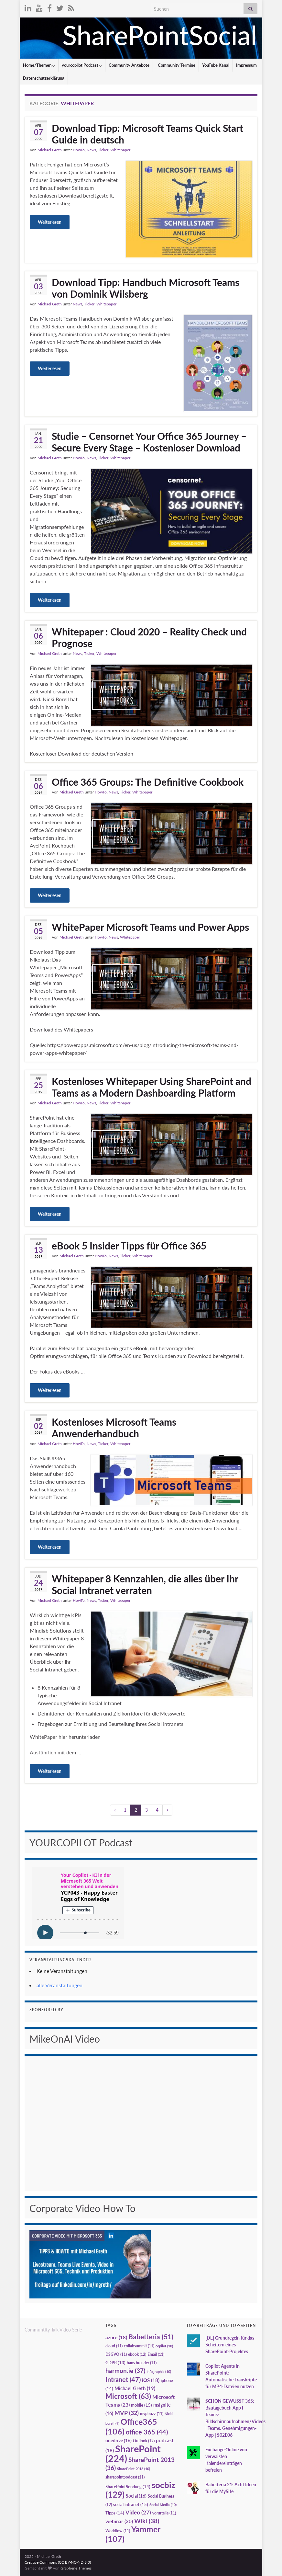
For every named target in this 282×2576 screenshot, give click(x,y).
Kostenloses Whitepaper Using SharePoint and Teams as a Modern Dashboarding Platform (151, 1087)
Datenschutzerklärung (43, 78)
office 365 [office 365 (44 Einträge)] (147, 2432)
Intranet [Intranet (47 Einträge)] (123, 2379)
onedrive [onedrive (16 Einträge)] (118, 2440)
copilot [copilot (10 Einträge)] (164, 2346)
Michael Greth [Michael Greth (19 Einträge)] (134, 2388)
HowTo (79, 149)
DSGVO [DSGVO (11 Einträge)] (116, 2354)
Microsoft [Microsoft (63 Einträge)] (128, 2396)
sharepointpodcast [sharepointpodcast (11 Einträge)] (125, 2477)
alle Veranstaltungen (59, 1985)
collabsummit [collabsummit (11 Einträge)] (139, 2345)
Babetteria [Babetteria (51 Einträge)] (150, 2337)
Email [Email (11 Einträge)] (155, 2354)
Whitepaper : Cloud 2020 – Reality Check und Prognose (149, 637)
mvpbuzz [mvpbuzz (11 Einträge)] (151, 2413)
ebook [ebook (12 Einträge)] (137, 2354)
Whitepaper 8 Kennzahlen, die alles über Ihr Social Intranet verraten (145, 1584)
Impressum (246, 65)
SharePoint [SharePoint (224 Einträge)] (133, 2453)
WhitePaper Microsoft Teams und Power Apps (150, 927)
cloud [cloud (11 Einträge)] (114, 2345)
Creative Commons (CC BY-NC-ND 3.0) (58, 2562)
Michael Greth (50, 149)
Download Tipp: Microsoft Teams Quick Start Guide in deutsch (147, 133)
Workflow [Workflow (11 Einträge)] (117, 2530)
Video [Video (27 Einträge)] (138, 2512)
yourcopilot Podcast (82, 65)
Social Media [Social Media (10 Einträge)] (163, 2504)
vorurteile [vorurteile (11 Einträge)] (164, 2513)
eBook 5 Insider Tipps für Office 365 (129, 1245)
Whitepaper (120, 149)
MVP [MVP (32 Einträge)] (126, 2412)
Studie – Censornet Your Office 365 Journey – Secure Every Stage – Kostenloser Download (149, 441)
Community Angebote (129, 65)
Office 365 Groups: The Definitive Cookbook (148, 782)
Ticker (103, 149)
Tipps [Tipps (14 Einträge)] (114, 2512)
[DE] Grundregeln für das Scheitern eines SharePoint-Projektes (229, 2344)
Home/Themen (39, 65)
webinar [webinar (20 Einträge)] (119, 2521)
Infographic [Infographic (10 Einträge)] (158, 2371)
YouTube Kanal (215, 65)
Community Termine (176, 65)
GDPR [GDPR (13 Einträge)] (115, 2362)
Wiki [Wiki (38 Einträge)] (146, 2521)
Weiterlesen (49, 222)
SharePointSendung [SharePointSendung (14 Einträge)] (127, 2486)
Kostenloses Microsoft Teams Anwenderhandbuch (114, 1427)
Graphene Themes (76, 2568)
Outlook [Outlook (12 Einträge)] (144, 2440)
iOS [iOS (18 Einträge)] (150, 2380)
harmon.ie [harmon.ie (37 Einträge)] (125, 2370)
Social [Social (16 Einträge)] (136, 2496)
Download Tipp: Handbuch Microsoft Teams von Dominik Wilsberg (145, 288)
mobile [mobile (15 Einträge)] (141, 2405)
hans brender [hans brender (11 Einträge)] (142, 2362)
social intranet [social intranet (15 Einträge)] (130, 2504)
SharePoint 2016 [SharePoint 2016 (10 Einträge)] (133, 2469)
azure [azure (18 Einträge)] (116, 2337)
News (91, 149)
